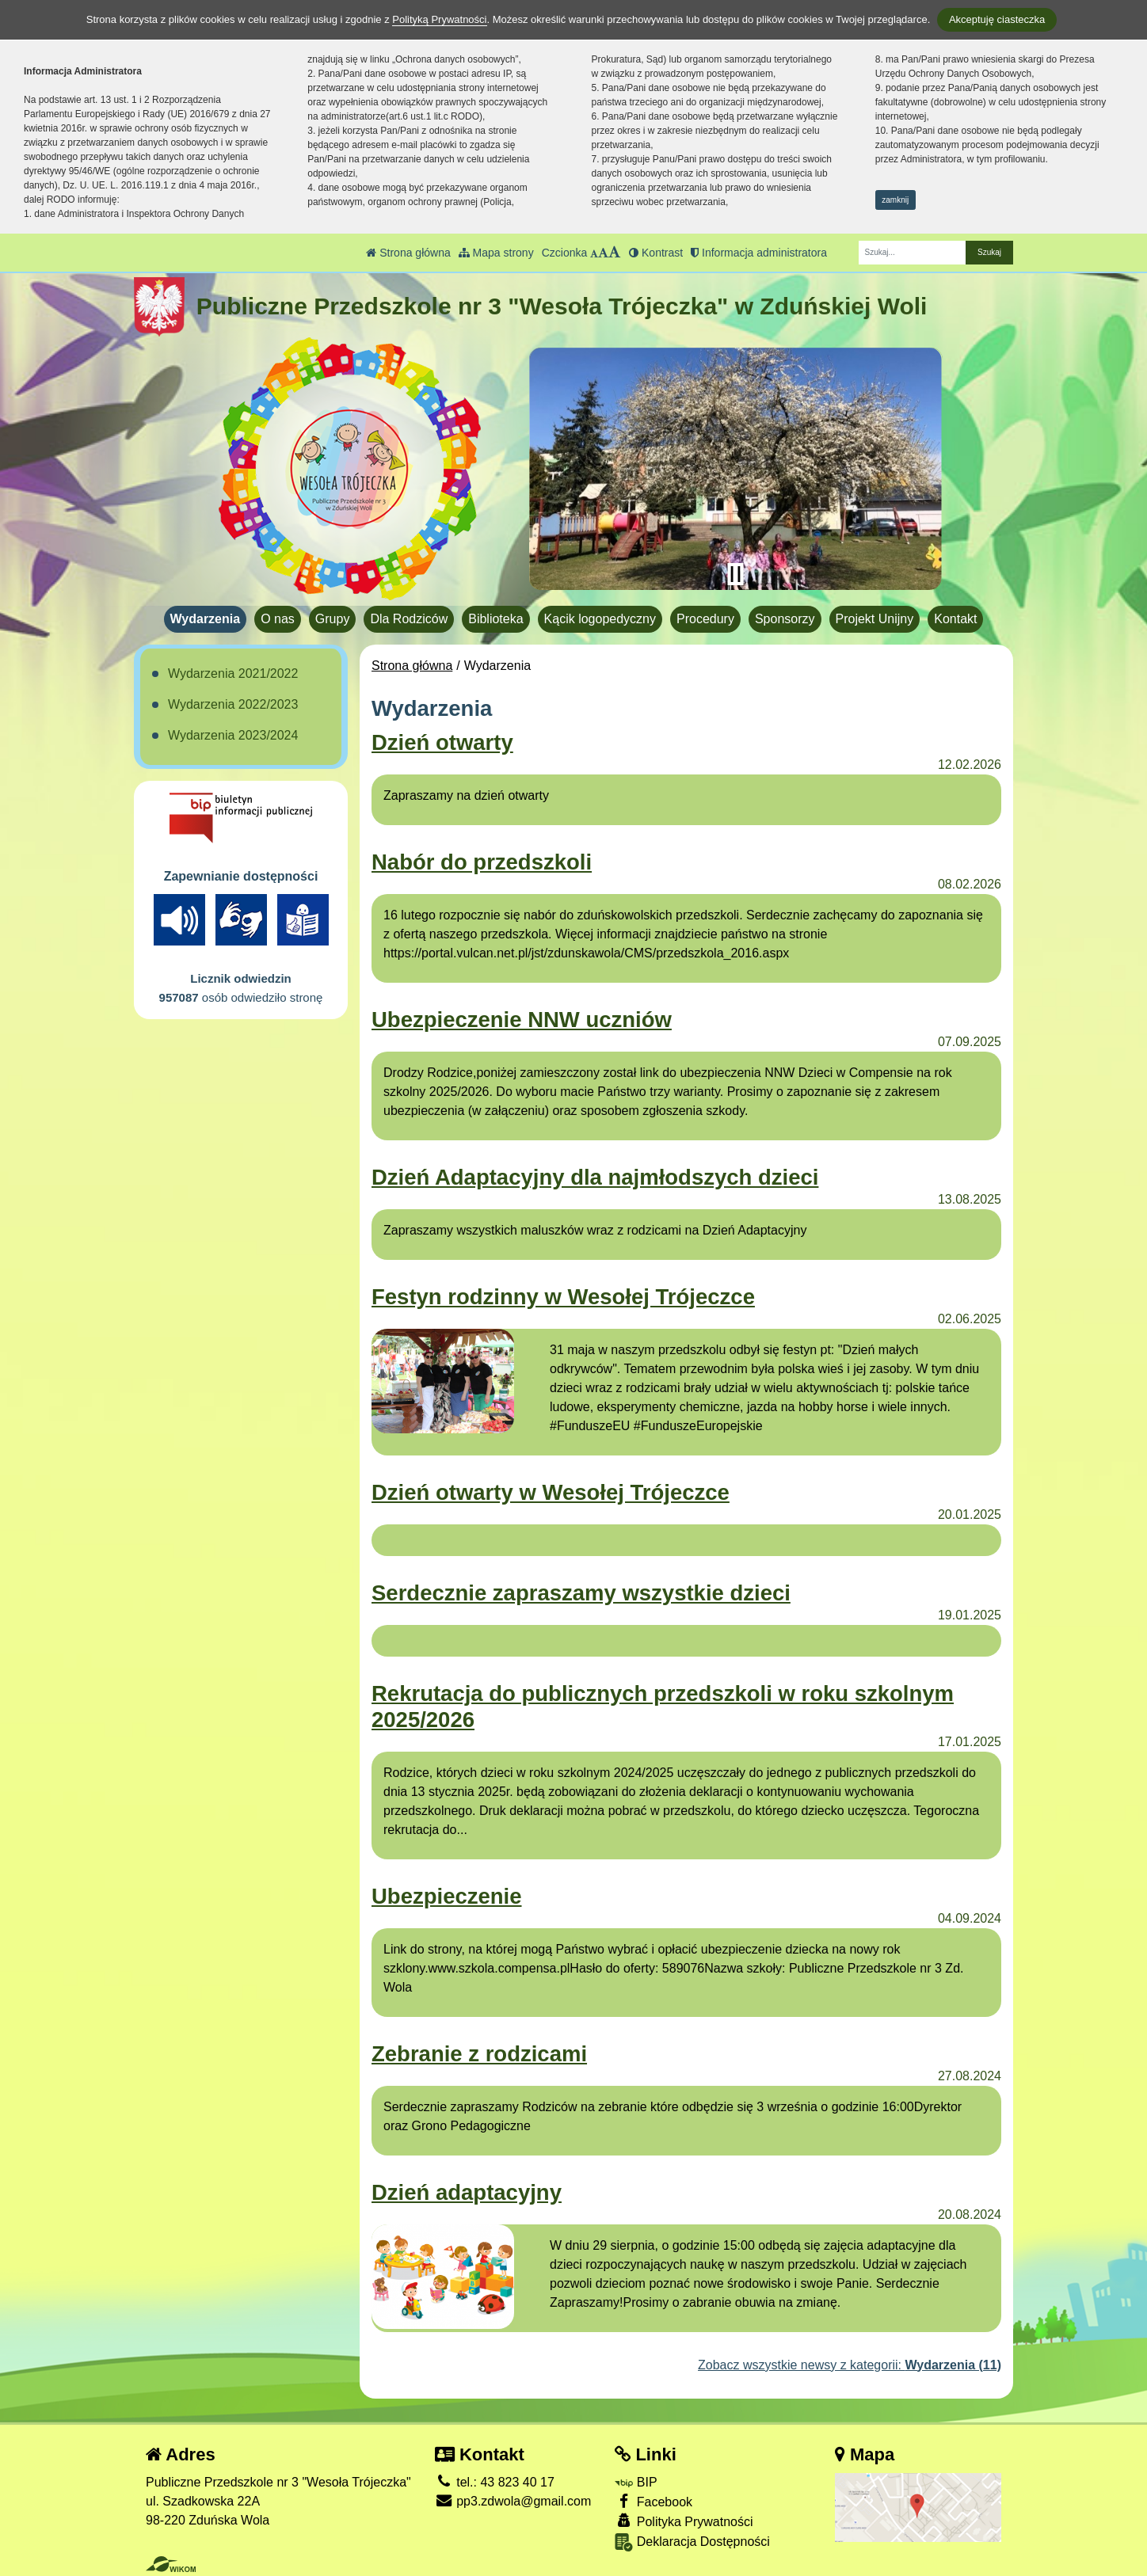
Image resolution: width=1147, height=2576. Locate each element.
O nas (278, 619)
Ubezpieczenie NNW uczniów (522, 1019)
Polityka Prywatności (684, 2520)
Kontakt (955, 619)
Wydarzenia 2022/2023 (233, 704)
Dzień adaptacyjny (467, 2192)
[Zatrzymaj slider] (735, 574)
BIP (636, 2482)
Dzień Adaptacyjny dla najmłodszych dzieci (595, 1177)
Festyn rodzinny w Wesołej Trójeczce (563, 1296)
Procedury (705, 619)
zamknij (895, 200)
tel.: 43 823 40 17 (494, 2482)
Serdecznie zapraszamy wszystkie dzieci (581, 1593)
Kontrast (656, 252)
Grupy (332, 619)
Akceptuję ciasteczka (997, 19)
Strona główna (408, 252)
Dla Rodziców (409, 619)
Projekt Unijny (875, 619)
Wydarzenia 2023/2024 (233, 735)
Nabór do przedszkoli (482, 862)
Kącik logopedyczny (600, 619)
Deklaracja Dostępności (692, 2542)
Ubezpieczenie (447, 1896)
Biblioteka (495, 619)
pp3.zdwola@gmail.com (513, 2501)
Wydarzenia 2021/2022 (233, 673)
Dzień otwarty (442, 742)
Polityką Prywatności (439, 19)
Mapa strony (496, 252)
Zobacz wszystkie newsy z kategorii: (849, 2365)
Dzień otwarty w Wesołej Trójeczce (551, 1492)
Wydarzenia (205, 619)
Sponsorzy (785, 619)
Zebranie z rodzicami (479, 2053)
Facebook (653, 2501)
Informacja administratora (759, 252)
